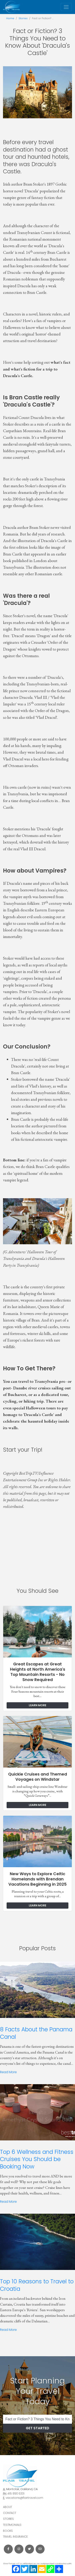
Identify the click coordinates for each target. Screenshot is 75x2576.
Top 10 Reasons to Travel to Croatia (37, 2285)
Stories (23, 18)
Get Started (37, 2428)
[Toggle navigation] (66, 7)
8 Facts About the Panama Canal (36, 2033)
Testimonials (12, 2525)
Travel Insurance (15, 2537)
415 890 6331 (15, 2494)
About (7, 2507)
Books (8, 2531)
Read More (8, 2072)
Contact (9, 2513)
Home (10, 18)
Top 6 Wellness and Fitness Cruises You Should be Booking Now (36, 2159)
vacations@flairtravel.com (24, 2498)
